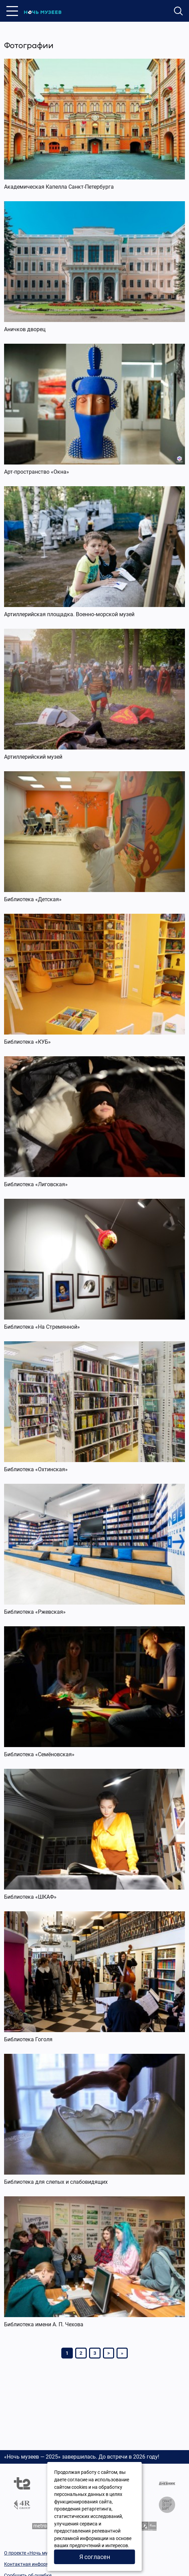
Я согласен (94, 2556)
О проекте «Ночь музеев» (32, 2553)
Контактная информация (32, 2564)
